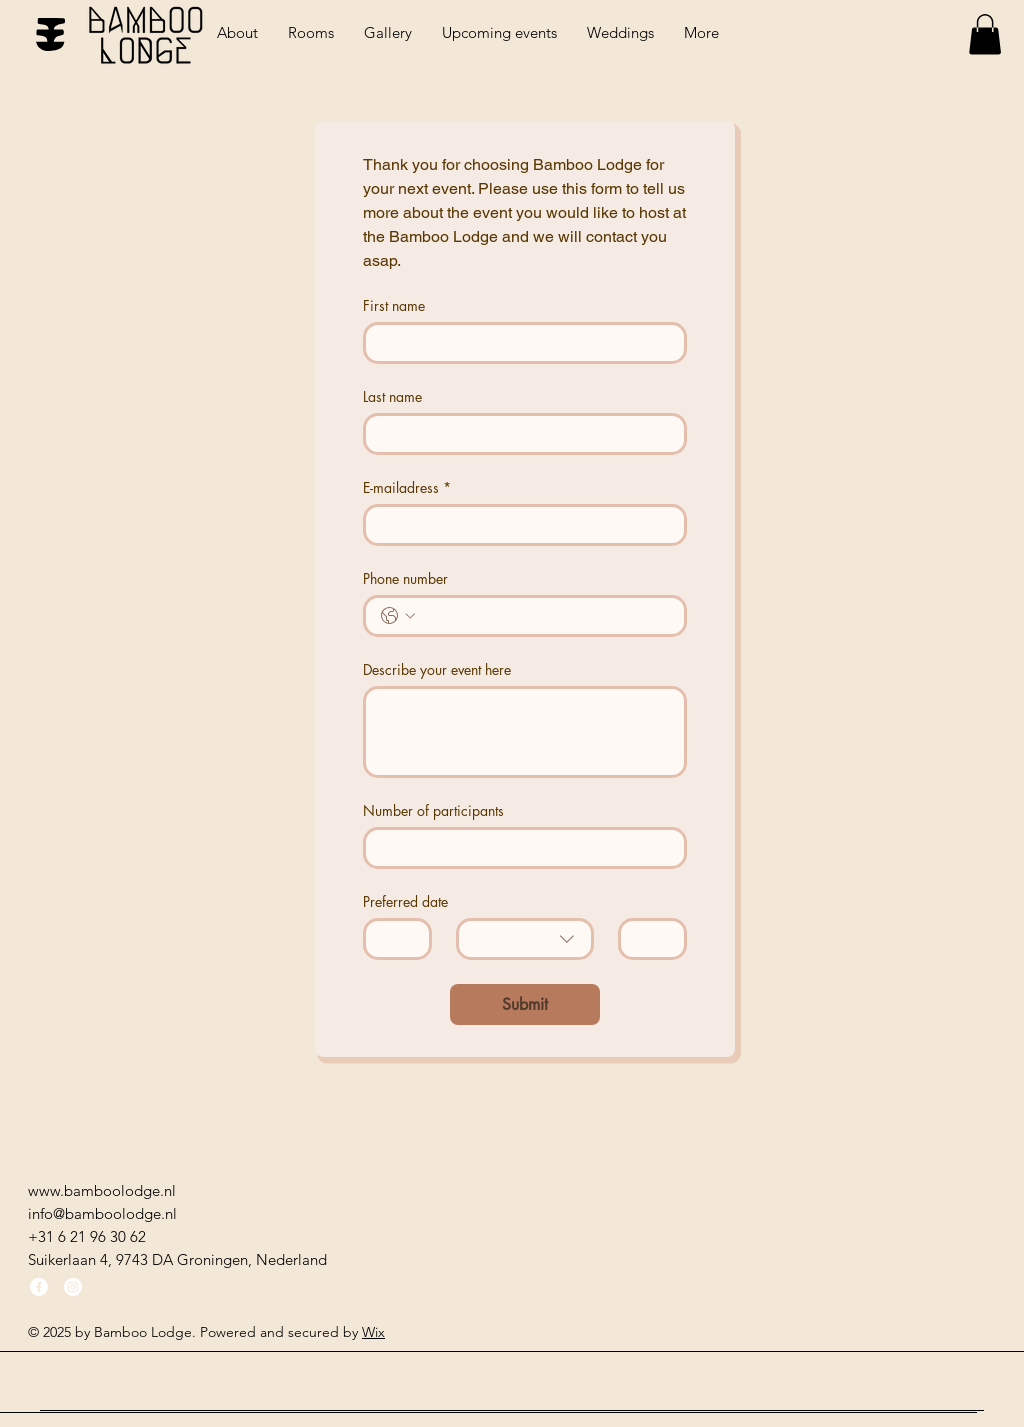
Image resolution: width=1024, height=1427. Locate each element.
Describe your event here (437, 669)
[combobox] (525, 939)
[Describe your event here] (525, 732)
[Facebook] (39, 1287)
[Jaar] (646, 939)
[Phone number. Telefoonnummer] (545, 616)
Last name (392, 396)
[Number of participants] (519, 848)
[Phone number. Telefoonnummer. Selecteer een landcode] (398, 616)
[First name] (519, 343)
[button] (985, 34)
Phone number (405, 578)
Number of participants (433, 810)
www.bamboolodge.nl (102, 1190)
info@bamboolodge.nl (102, 1213)
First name (394, 305)
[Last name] (519, 434)
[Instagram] (73, 1287)
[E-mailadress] (519, 525)
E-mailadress (407, 487)
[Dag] (391, 939)
